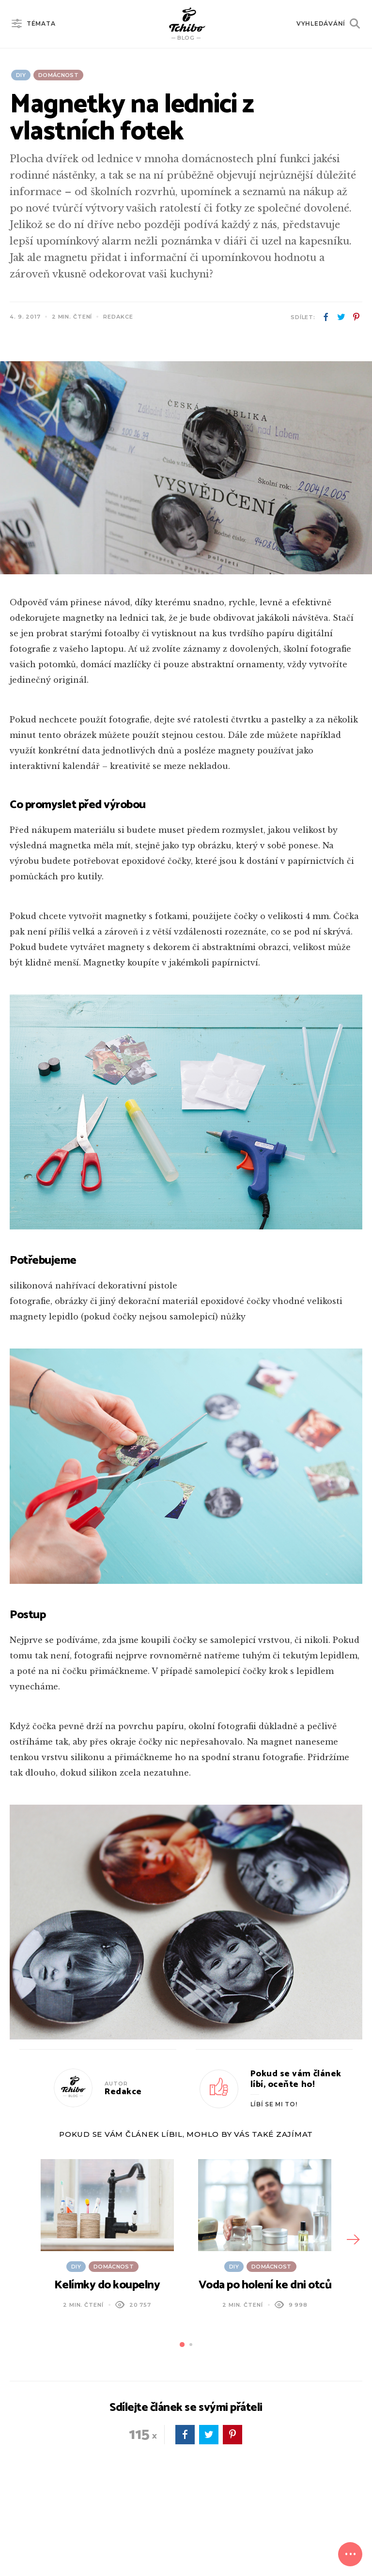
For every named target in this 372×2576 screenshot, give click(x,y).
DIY (21, 75)
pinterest (356, 317)
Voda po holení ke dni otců (265, 2285)
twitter (341, 317)
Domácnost (58, 75)
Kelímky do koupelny (107, 2285)
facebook (326, 317)
